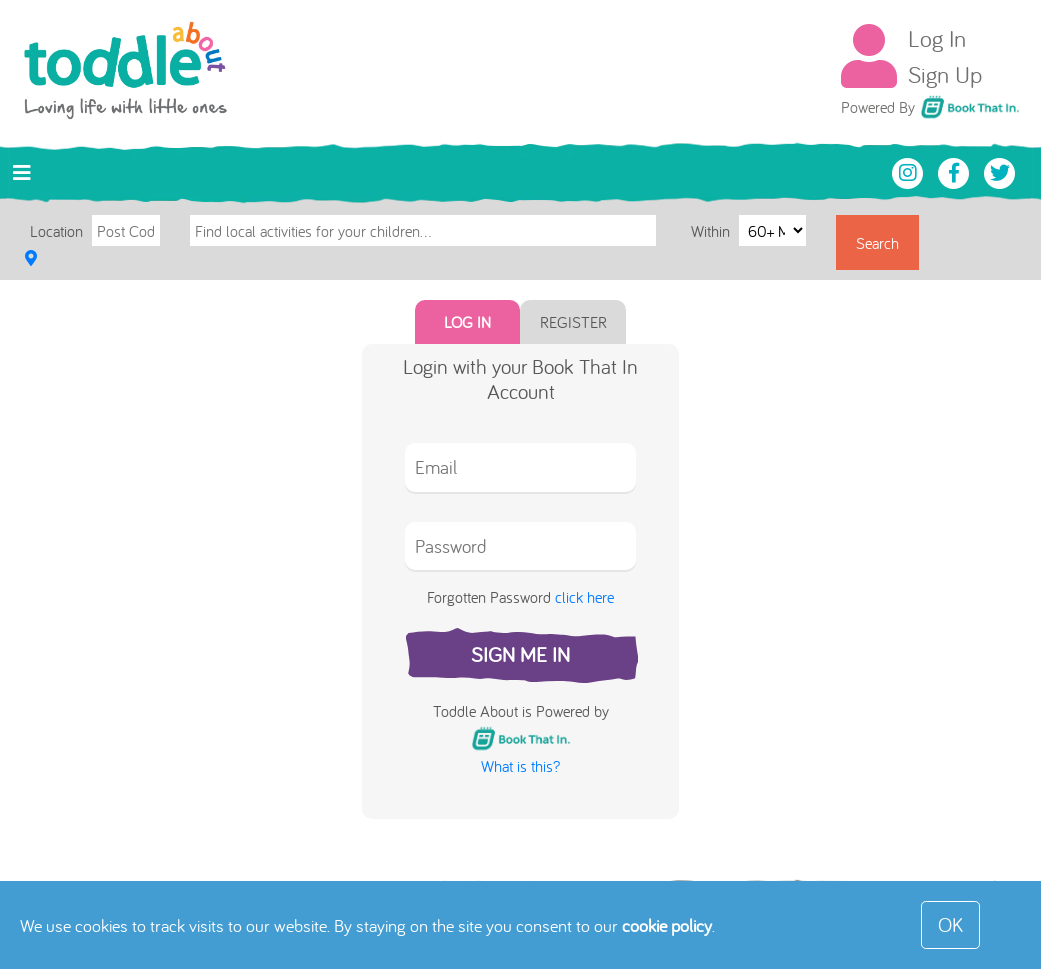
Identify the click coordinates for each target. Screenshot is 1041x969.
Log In (937, 38)
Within (712, 230)
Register (573, 322)
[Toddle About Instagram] (910, 171)
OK (950, 924)
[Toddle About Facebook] (956, 171)
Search (877, 243)
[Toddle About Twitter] (1000, 171)
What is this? (520, 766)
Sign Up (945, 74)
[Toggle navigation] (22, 173)
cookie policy (667, 925)
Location (56, 231)
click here (584, 597)
